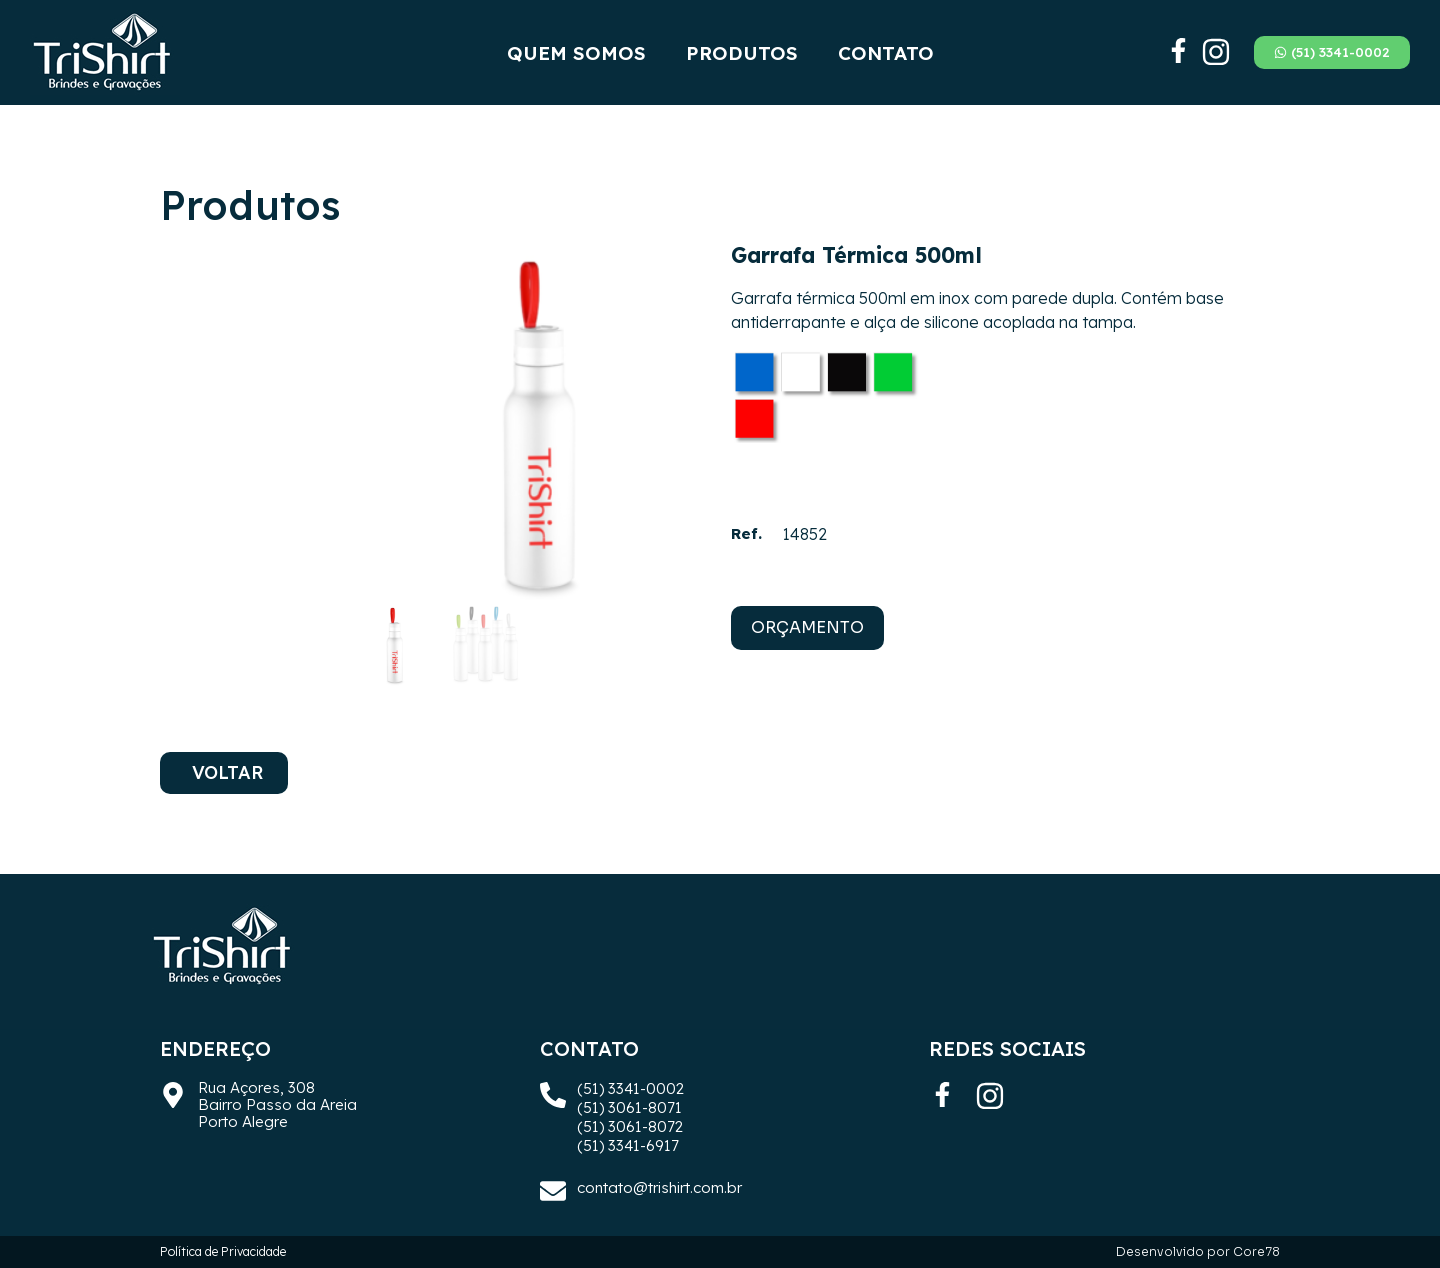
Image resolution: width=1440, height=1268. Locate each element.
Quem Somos (576, 53)
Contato (886, 53)
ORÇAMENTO (807, 627)
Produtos (742, 53)
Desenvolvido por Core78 (1198, 1251)
